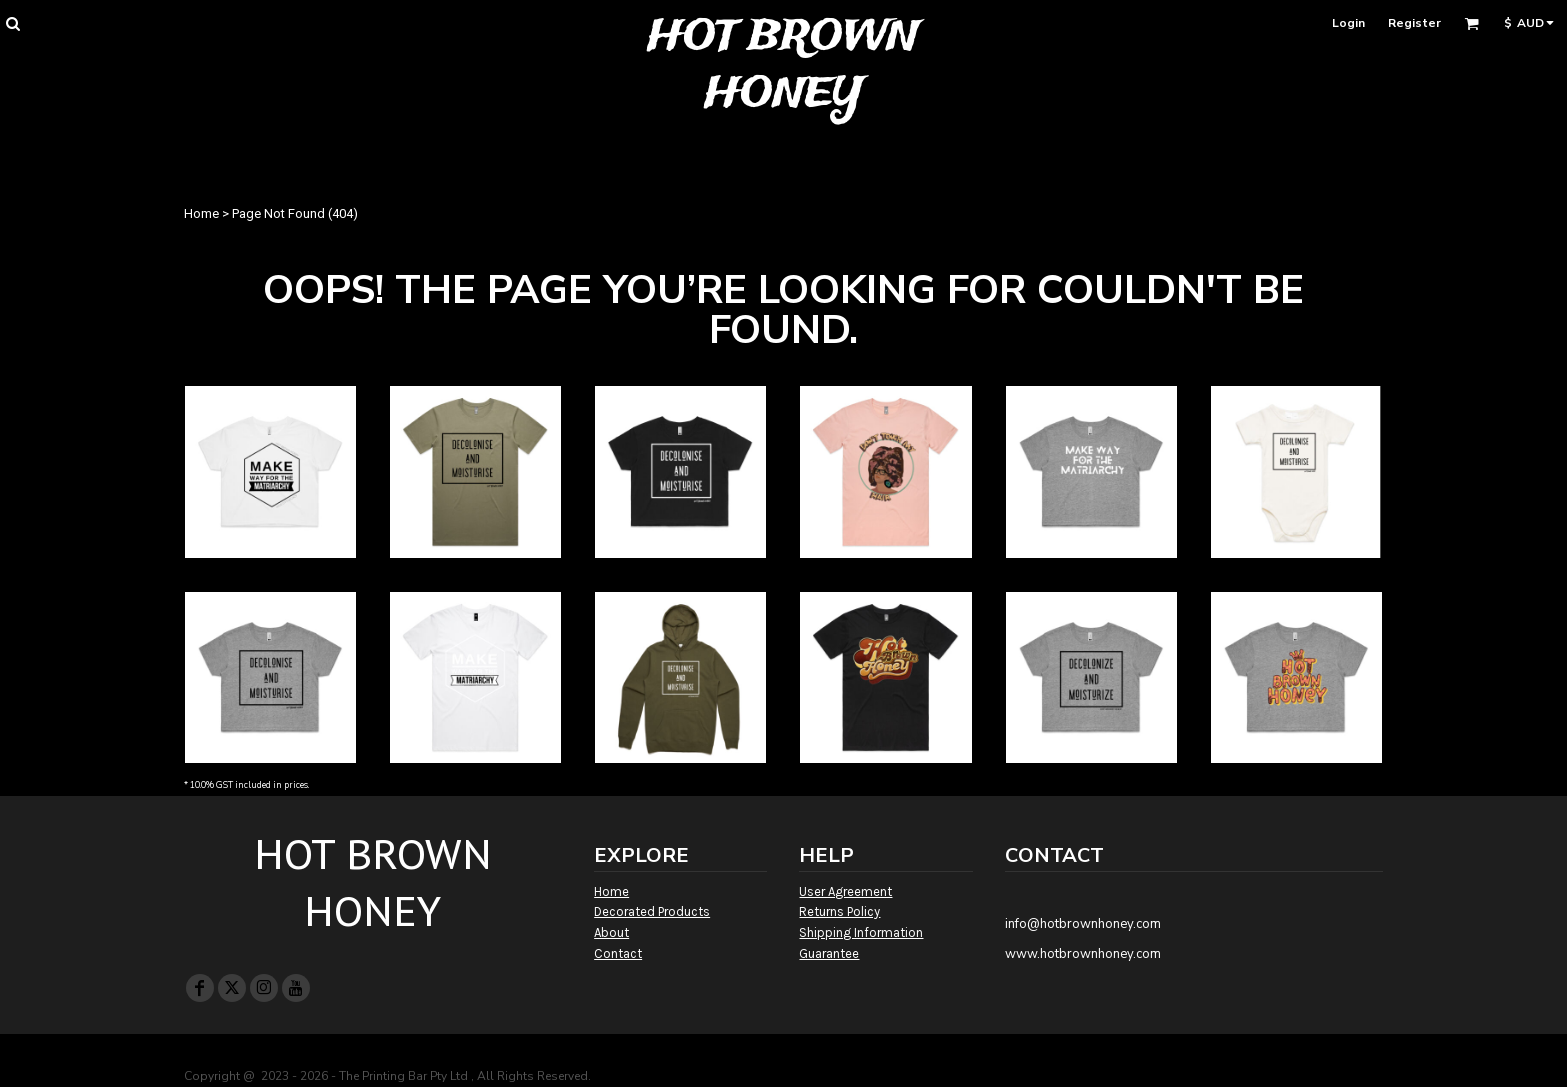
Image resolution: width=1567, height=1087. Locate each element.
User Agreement (845, 891)
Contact (618, 953)
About (611, 932)
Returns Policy (839, 911)
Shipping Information (861, 932)
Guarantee (829, 953)
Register (1414, 23)
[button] (12, 23)
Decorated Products (652, 911)
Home (201, 213)
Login (1348, 23)
